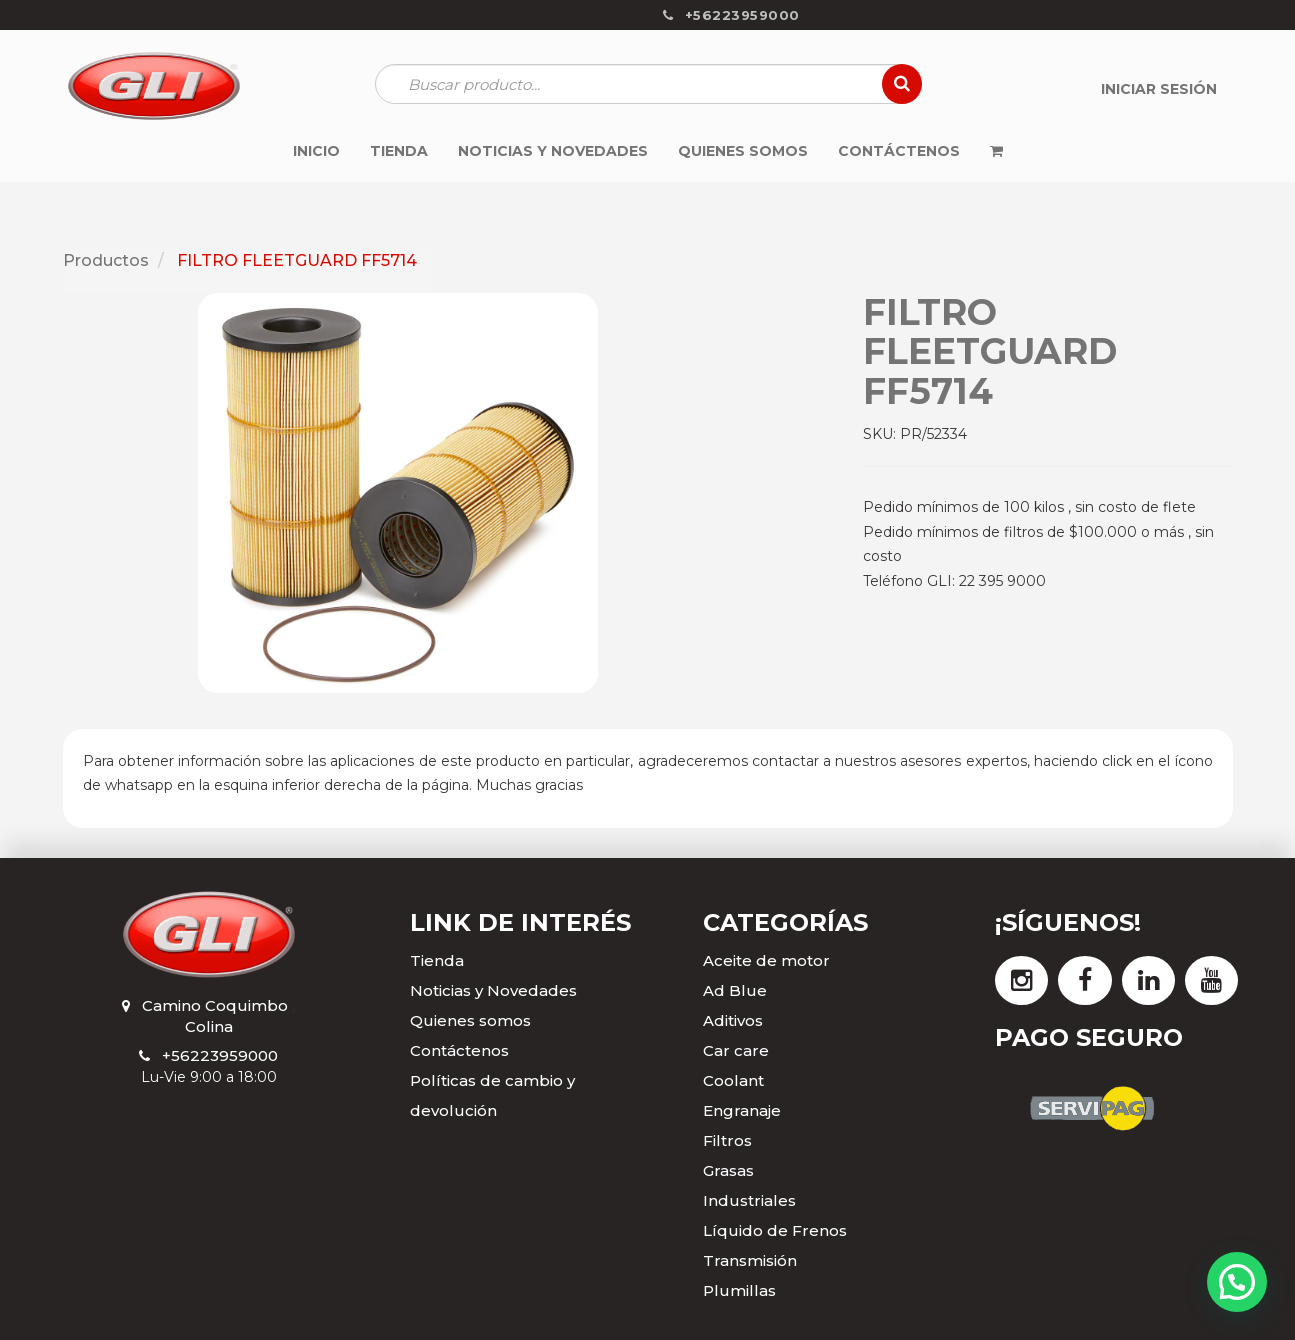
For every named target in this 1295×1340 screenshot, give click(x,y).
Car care (736, 1050)
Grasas (728, 1170)
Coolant (733, 1080)
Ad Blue (735, 990)
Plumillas (739, 1290)
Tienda (437, 960)
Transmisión (750, 1260)
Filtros (727, 1140)
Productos (106, 260)
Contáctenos (459, 1050)
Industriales (749, 1200)
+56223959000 (220, 1055)
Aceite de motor (766, 960)
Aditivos (733, 1020)
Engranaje (742, 1110)
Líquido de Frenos (775, 1230)
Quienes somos (470, 1020)
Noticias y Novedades (493, 990)
